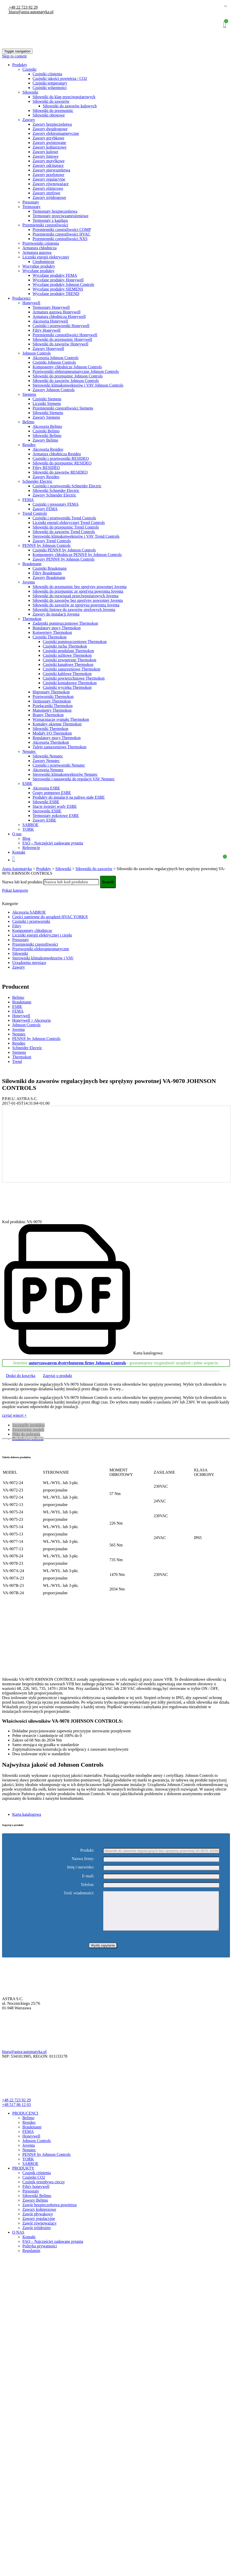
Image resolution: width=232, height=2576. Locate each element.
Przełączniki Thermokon (52, 706)
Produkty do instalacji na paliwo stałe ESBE (69, 797)
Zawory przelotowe (48, 174)
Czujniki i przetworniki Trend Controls (64, 518)
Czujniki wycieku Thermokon (67, 687)
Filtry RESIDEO (46, 467)
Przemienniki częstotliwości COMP (62, 229)
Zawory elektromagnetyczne (56, 133)
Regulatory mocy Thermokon (57, 628)
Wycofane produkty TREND (56, 293)
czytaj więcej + (14, 1415)
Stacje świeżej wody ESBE (55, 806)
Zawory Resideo (46, 477)
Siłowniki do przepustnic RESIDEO (62, 463)
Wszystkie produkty (38, 266)
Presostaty (30, 202)
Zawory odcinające (48, 165)
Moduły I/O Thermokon (52, 733)
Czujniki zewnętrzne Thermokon (69, 660)
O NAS (18, 2240)
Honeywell (31, 303)
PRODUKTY (23, 2176)
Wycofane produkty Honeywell (58, 280)
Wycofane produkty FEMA (55, 275)
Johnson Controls (36, 353)
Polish (218, 6)
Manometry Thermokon (52, 710)
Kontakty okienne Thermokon (57, 724)
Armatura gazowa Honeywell (56, 312)
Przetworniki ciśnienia (40, 243)
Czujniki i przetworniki (31, 921)
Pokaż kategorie (15, 890)
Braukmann (31, 564)
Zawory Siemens (46, 417)
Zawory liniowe (46, 156)
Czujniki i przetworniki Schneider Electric (67, 486)
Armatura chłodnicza (39, 248)
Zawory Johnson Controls (54, 390)
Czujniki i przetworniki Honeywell (61, 326)
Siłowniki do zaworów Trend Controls (64, 532)
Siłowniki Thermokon (50, 728)
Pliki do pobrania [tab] (26, 1434)
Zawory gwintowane (49, 142)
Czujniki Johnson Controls (54, 362)
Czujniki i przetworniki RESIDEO (61, 458)
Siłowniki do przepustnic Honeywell (62, 339)
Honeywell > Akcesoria (31, 1020)
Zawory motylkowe (49, 161)
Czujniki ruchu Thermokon (65, 646)
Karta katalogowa (26, 1814)
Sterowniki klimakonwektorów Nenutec (65, 774)
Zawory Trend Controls (52, 541)
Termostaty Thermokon (52, 701)
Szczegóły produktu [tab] (28, 1425)
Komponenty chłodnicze (32, 930)
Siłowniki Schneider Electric (56, 490)
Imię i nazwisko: (80, 1867)
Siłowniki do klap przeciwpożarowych (64, 97)
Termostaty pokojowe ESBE (56, 815)
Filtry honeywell (35, 2194)
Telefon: (87, 1884)
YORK (28, 829)
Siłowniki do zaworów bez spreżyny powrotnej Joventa (78, 600)
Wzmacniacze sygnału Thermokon (61, 719)
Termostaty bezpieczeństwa (55, 211)
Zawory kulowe (45, 152)
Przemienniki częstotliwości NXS (60, 239)
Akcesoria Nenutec (48, 770)
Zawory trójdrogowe (49, 197)
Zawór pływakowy (37, 2221)
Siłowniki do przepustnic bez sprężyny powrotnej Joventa (80, 586)
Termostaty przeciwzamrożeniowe (61, 216)
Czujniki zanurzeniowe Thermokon (71, 669)
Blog (26, 838)
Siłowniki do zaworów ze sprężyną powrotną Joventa (76, 605)
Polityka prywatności (39, 2253)
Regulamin (31, 2258)
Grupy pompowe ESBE (52, 793)
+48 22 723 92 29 (23, 7)
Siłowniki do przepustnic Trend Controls (66, 527)
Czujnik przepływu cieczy (43, 2189)
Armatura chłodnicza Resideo (57, 454)
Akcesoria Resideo (48, 449)
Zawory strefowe (46, 193)
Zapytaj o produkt (57, 1375)
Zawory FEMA (45, 509)
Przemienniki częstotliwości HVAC (61, 234)
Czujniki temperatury (50, 83)
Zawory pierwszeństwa (51, 170)
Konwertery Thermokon (52, 632)
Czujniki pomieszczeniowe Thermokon (75, 641)
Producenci (21, 298)
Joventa (28, 582)
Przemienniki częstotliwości (45, 225)
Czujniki (29, 69)
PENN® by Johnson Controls (46, 545)
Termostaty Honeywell (51, 307)
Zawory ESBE (44, 820)
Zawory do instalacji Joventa (56, 614)
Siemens (29, 394)
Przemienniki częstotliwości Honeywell (65, 335)
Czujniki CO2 (33, 2185)
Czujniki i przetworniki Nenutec (59, 765)
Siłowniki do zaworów (51, 101)
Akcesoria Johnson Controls (55, 358)
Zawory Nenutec (46, 760)
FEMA (28, 499)
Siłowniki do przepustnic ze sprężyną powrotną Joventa (78, 591)
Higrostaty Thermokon (51, 692)
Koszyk (224, 24)
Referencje (31, 847)
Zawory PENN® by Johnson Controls (63, 559)
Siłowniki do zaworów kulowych (70, 106)
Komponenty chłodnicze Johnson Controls (67, 367)
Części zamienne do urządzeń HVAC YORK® (50, 917)
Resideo (29, 445)
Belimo (28, 422)
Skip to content (14, 56)
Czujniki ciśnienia (47, 74)
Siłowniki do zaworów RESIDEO (60, 472)
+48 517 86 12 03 (16, 2112)
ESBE (27, 783)
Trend (17, 1061)
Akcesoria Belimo (47, 426)
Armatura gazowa (36, 252)
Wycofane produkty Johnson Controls (63, 284)
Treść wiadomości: (79, 1893)
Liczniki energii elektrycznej (45, 257)
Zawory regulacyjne (49, 179)
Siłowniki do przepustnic (53, 110)
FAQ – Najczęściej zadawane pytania (52, 843)
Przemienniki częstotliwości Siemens (63, 408)
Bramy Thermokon (48, 715)
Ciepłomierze (43, 261)
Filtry (16, 926)
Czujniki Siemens (47, 399)
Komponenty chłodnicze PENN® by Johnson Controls (77, 554)
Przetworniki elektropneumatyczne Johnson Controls (76, 371)
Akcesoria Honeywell (50, 321)
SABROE (30, 825)
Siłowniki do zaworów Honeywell (60, 344)
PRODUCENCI (25, 2121)
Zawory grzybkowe (48, 138)
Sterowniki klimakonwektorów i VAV (43, 958)
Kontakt (18, 852)
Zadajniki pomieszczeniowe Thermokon (65, 623)
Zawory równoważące (51, 184)
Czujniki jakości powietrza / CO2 (60, 78)
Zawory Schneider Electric (54, 495)
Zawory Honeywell (48, 348)
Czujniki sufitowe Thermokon (67, 655)
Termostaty (31, 206)
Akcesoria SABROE (29, 912)
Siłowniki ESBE (46, 802)
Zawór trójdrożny (36, 2235)
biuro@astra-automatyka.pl (30, 12)
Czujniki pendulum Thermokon (68, 651)
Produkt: (87, 1850)
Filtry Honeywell (47, 330)
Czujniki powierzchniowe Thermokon (74, 678)
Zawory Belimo (45, 440)
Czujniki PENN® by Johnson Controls (64, 550)
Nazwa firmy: (83, 1859)
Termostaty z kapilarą (50, 220)
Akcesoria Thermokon (51, 742)
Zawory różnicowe (48, 188)
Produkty (19, 65)
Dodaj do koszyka (20, 1375)
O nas (17, 834)
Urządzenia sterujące (29, 962)
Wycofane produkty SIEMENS (58, 289)
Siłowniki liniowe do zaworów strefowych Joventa (74, 609)
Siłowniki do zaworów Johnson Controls (66, 380)
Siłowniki (30, 92)
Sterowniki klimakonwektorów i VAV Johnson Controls (78, 385)
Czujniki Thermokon (49, 637)
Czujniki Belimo (46, 431)
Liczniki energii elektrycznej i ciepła (42, 935)
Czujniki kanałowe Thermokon (68, 664)
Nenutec (29, 751)
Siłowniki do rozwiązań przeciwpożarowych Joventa (76, 596)
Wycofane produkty (38, 271)
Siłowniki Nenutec (48, 756)
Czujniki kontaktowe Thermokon (70, 683)
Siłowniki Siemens (48, 413)
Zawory (28, 120)
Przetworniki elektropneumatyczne (40, 949)
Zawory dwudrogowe (50, 129)
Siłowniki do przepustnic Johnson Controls (68, 376)
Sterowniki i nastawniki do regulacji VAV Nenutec (74, 779)
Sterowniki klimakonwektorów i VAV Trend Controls (76, 536)
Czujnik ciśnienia (36, 2180)
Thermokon (31, 619)
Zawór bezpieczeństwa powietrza (49, 2212)
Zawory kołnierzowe (49, 147)
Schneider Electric (37, 481)
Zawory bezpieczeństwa (52, 124)
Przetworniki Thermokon (53, 696)
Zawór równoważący (39, 2231)
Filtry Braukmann (47, 573)
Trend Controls (34, 513)
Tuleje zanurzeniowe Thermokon (59, 747)
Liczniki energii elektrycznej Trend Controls (69, 522)
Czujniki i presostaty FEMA (56, 504)
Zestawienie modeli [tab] (28, 1429)
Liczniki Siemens (47, 403)
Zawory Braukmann (49, 577)
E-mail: (88, 1876)
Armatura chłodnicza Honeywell (59, 316)
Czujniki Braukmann (50, 568)
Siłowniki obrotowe (49, 115)
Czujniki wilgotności (50, 87)
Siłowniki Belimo (47, 435)
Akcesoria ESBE (46, 788)
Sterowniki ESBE (47, 811)
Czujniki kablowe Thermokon (67, 673)
